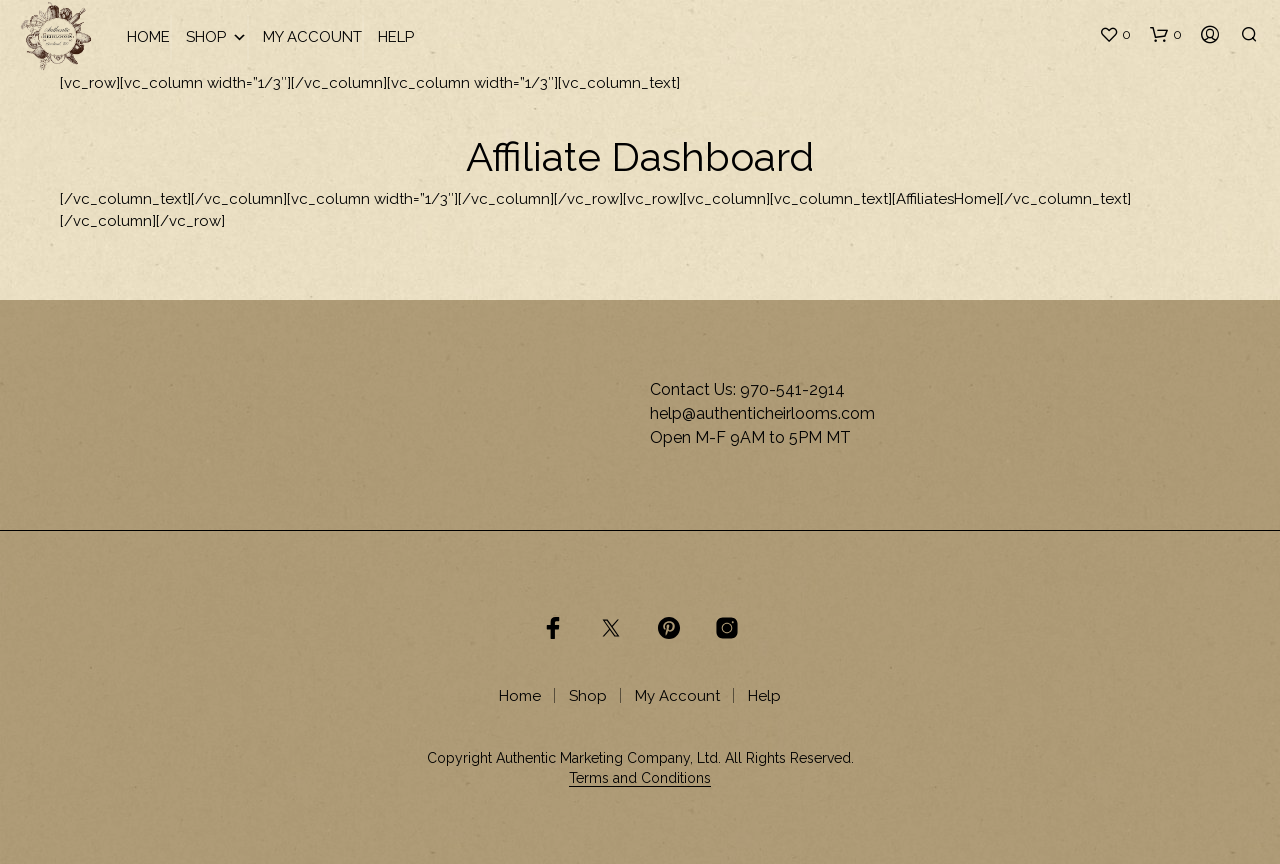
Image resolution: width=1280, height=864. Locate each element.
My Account (312, 37)
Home (148, 37)
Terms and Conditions (640, 778)
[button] (1115, 35)
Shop (216, 37)
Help (396, 37)
